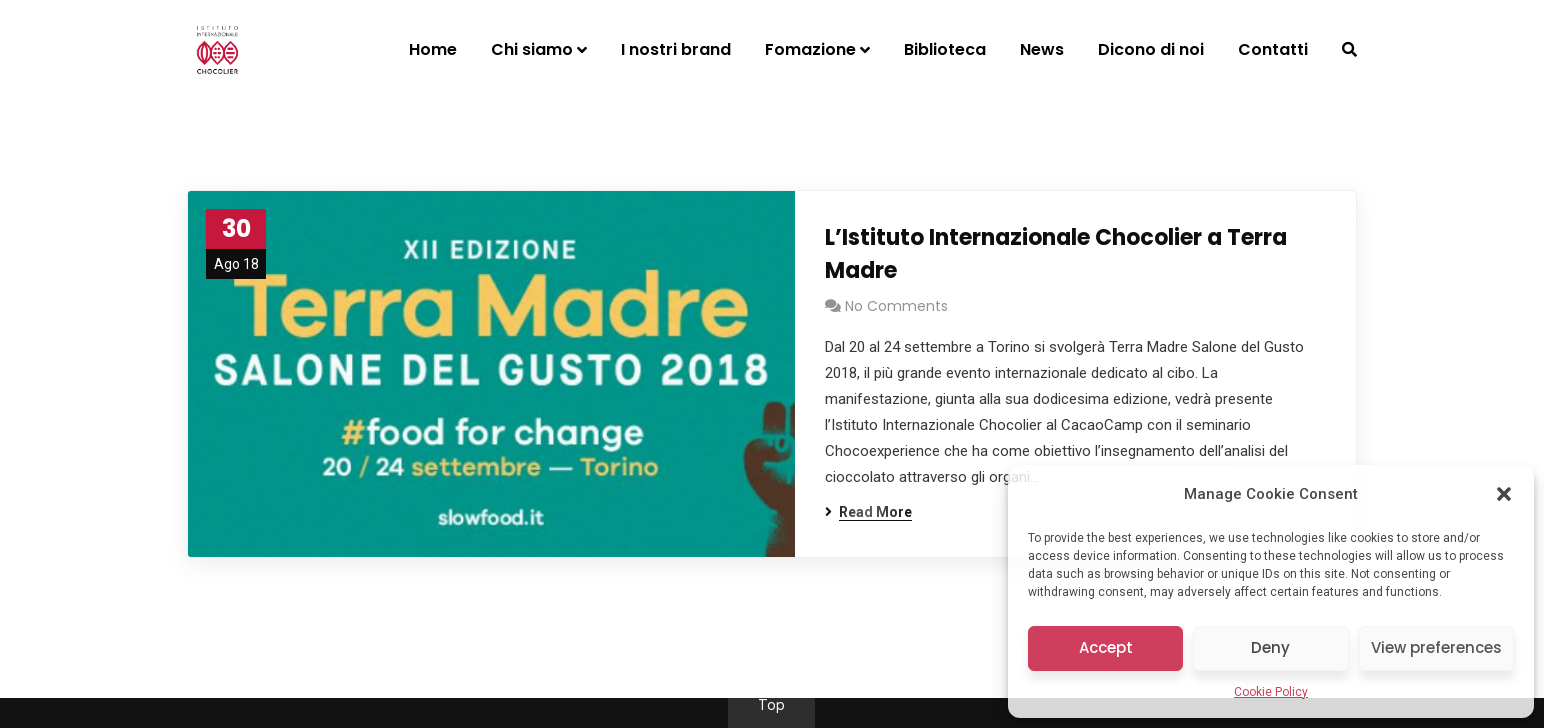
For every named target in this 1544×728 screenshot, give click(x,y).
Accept (1106, 647)
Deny (1270, 647)
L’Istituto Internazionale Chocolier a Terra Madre (1056, 254)
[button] (1504, 494)
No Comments (896, 306)
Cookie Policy (1271, 692)
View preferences (1436, 647)
